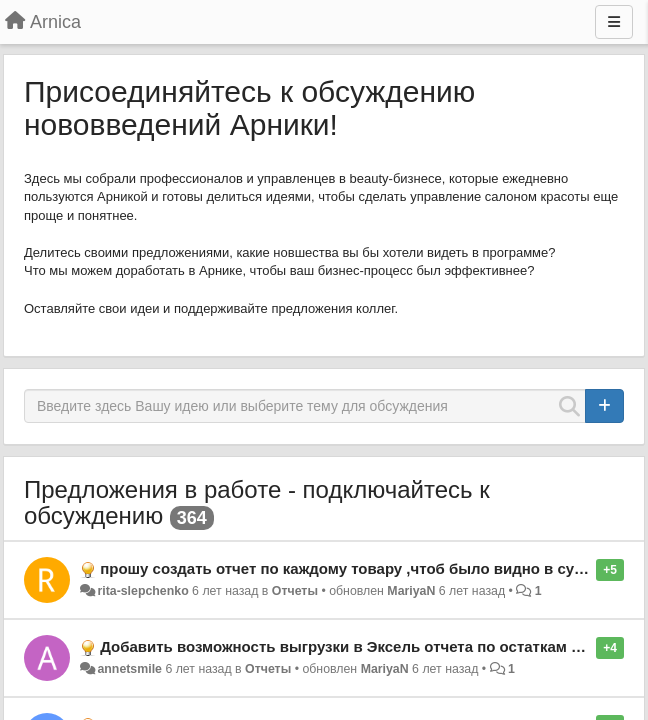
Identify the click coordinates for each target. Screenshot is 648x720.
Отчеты (295, 591)
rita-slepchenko (142, 591)
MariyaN (411, 591)
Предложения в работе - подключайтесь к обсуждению (257, 502)
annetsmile (129, 669)
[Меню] (614, 22)
